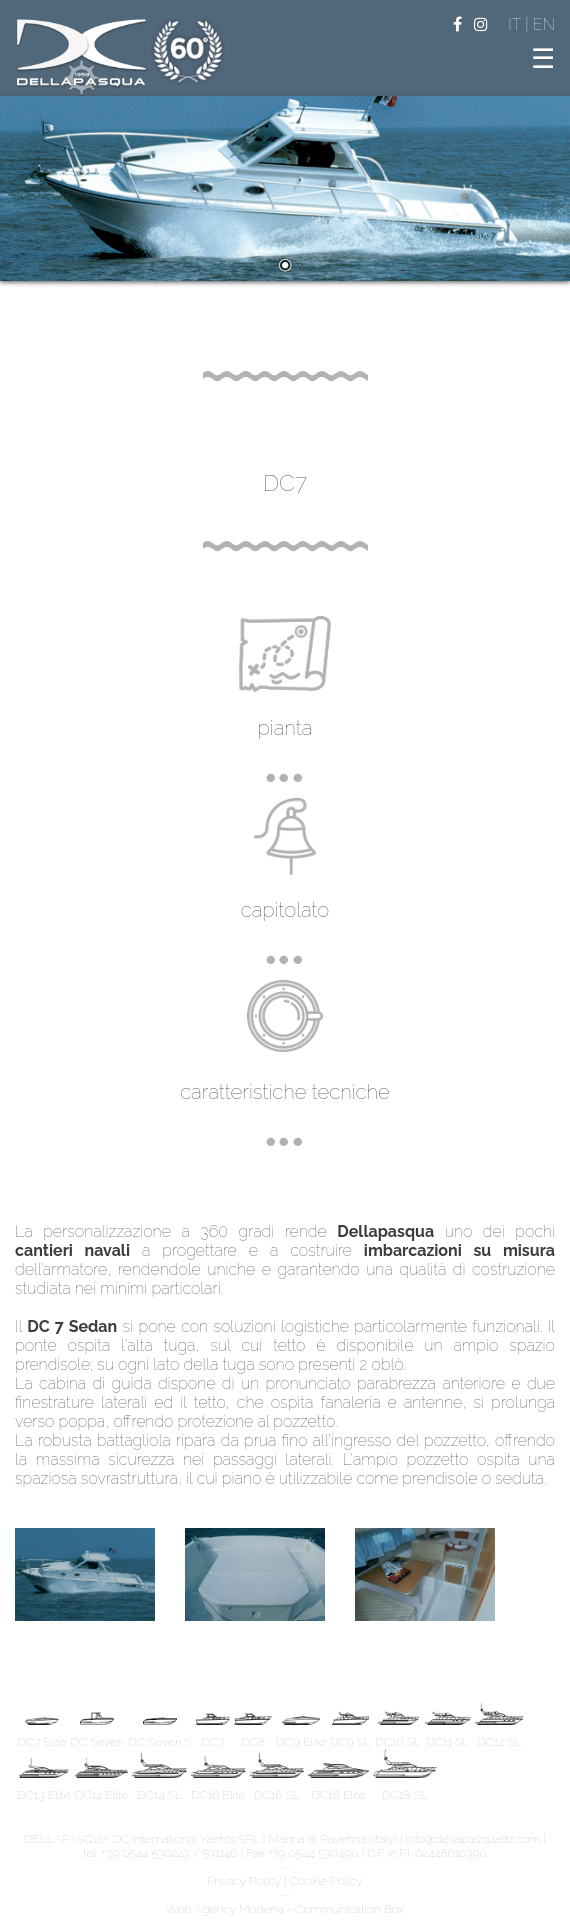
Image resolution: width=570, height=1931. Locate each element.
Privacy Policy (244, 1881)
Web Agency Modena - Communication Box (285, 1909)
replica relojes (276, 1288)
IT (516, 24)
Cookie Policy (326, 1881)
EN (544, 24)
